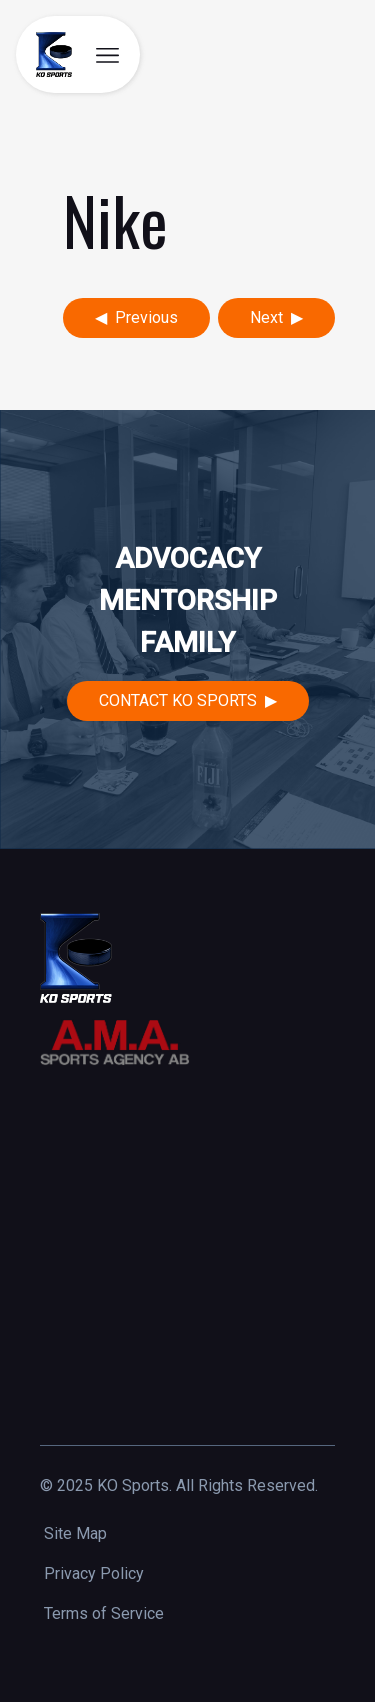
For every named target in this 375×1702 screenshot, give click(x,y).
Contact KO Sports (178, 700)
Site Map (75, 1533)
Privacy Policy (94, 1573)
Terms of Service (104, 1613)
